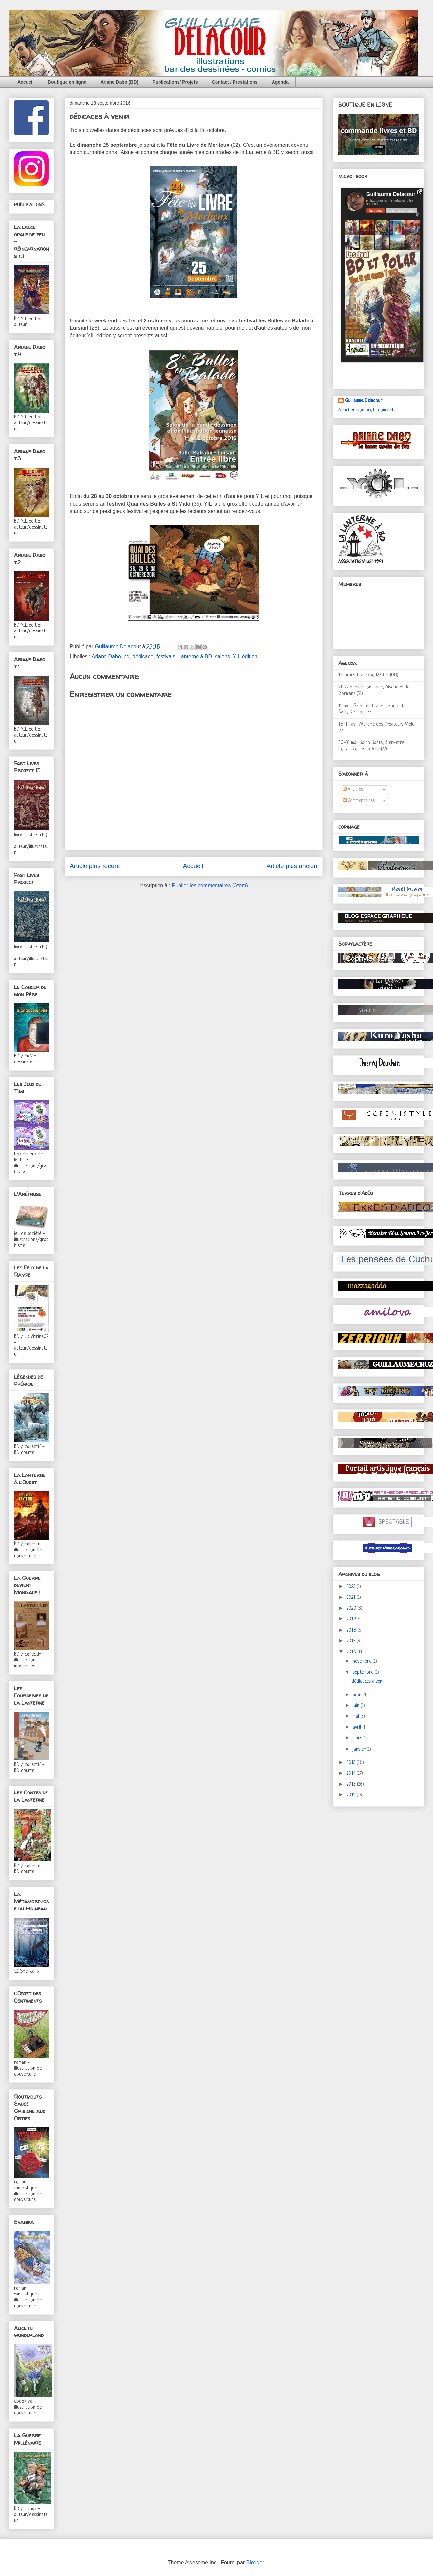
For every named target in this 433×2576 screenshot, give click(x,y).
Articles (353, 789)
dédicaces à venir (368, 1681)
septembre (364, 1672)
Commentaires (359, 801)
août (358, 1695)
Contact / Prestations (235, 82)
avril (357, 1727)
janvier (360, 1749)
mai (356, 1716)
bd (127, 656)
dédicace (142, 656)
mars (358, 1738)
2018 (352, 1630)
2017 (352, 1641)
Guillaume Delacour (363, 401)
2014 (352, 1773)
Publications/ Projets (175, 82)
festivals (165, 656)
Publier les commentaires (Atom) (210, 885)
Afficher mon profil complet (366, 410)
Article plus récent (95, 865)
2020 (352, 1608)
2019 (352, 1619)
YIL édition (245, 656)
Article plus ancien (291, 865)
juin (357, 1706)
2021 (352, 1597)
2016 (352, 1652)
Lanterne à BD (195, 656)
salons (222, 656)
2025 (352, 1587)
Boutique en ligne (67, 82)
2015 (352, 1763)
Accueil (25, 82)
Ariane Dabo (106, 656)
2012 (352, 1795)
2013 (352, 1784)
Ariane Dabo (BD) (119, 82)
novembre (363, 1661)
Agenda (280, 82)
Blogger (255, 2562)
